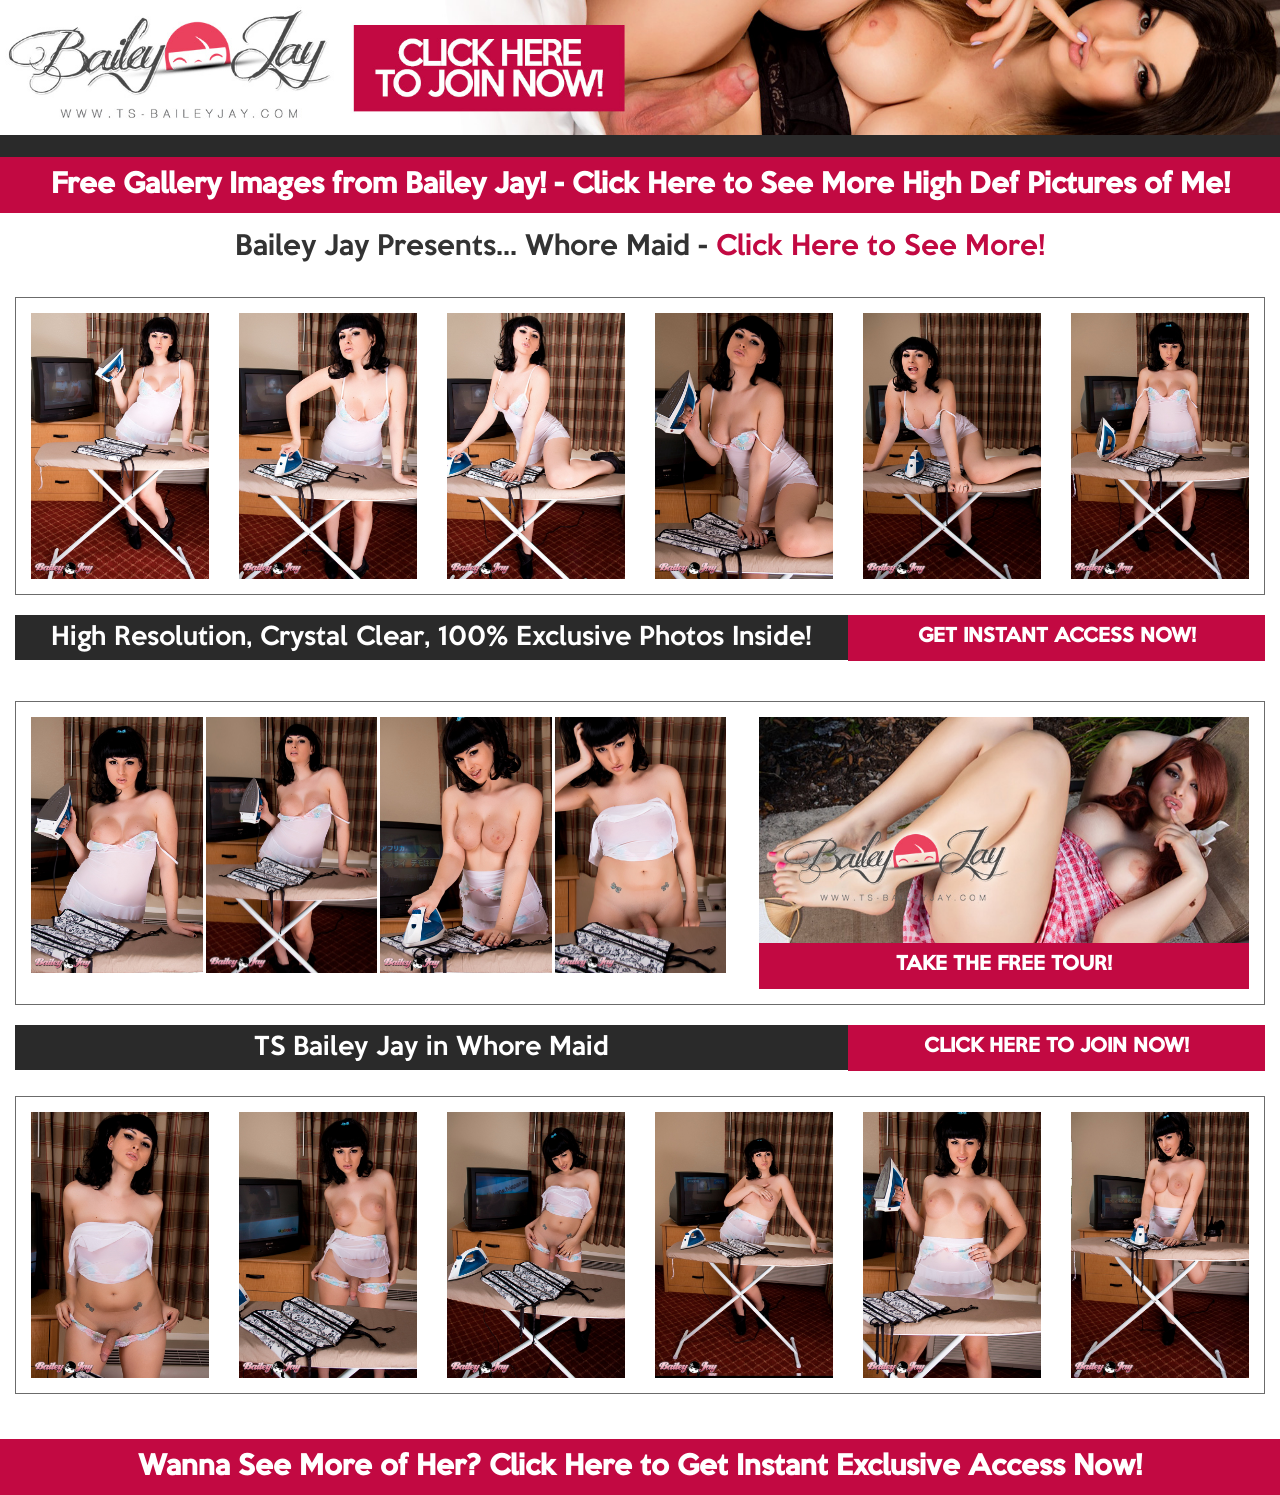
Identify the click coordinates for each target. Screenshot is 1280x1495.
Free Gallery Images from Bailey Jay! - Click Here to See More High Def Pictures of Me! (640, 185)
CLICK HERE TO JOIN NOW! (1056, 1047)
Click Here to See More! (880, 247)
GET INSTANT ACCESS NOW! (1057, 637)
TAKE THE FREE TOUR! (1004, 965)
